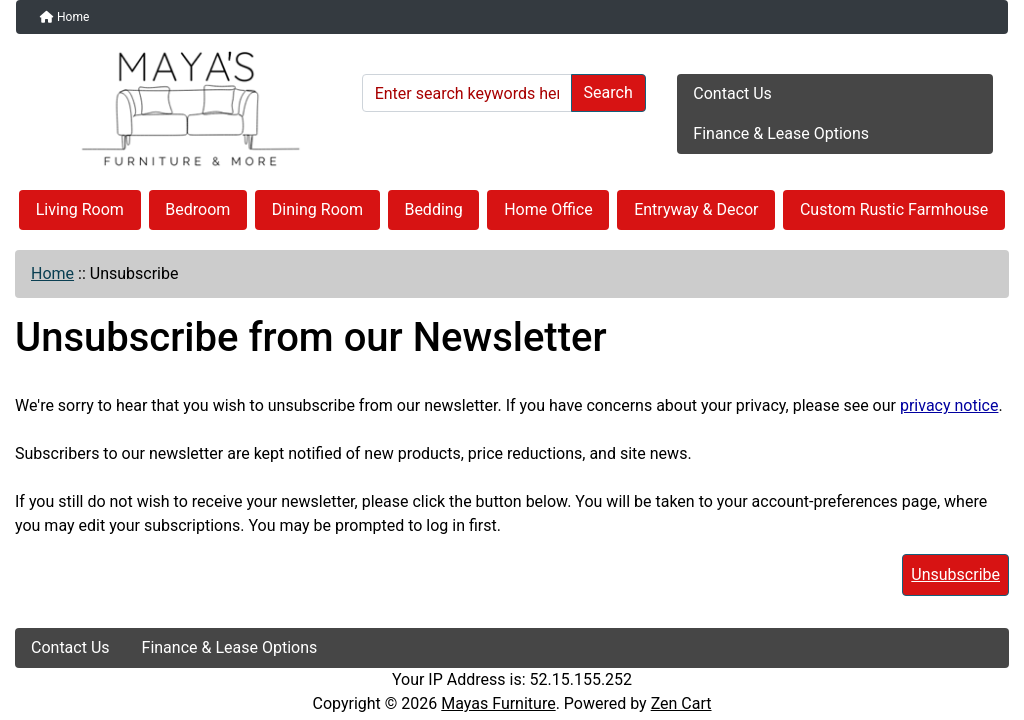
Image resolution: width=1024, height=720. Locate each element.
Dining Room (317, 209)
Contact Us (732, 93)
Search (608, 92)
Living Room (80, 209)
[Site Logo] (181, 109)
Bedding (433, 209)
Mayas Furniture (498, 703)
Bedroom (197, 209)
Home (64, 17)
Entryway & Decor (696, 209)
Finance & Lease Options (781, 133)
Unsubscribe (955, 574)
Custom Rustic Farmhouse (894, 209)
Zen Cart (681, 703)
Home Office (548, 209)
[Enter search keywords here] (467, 93)
